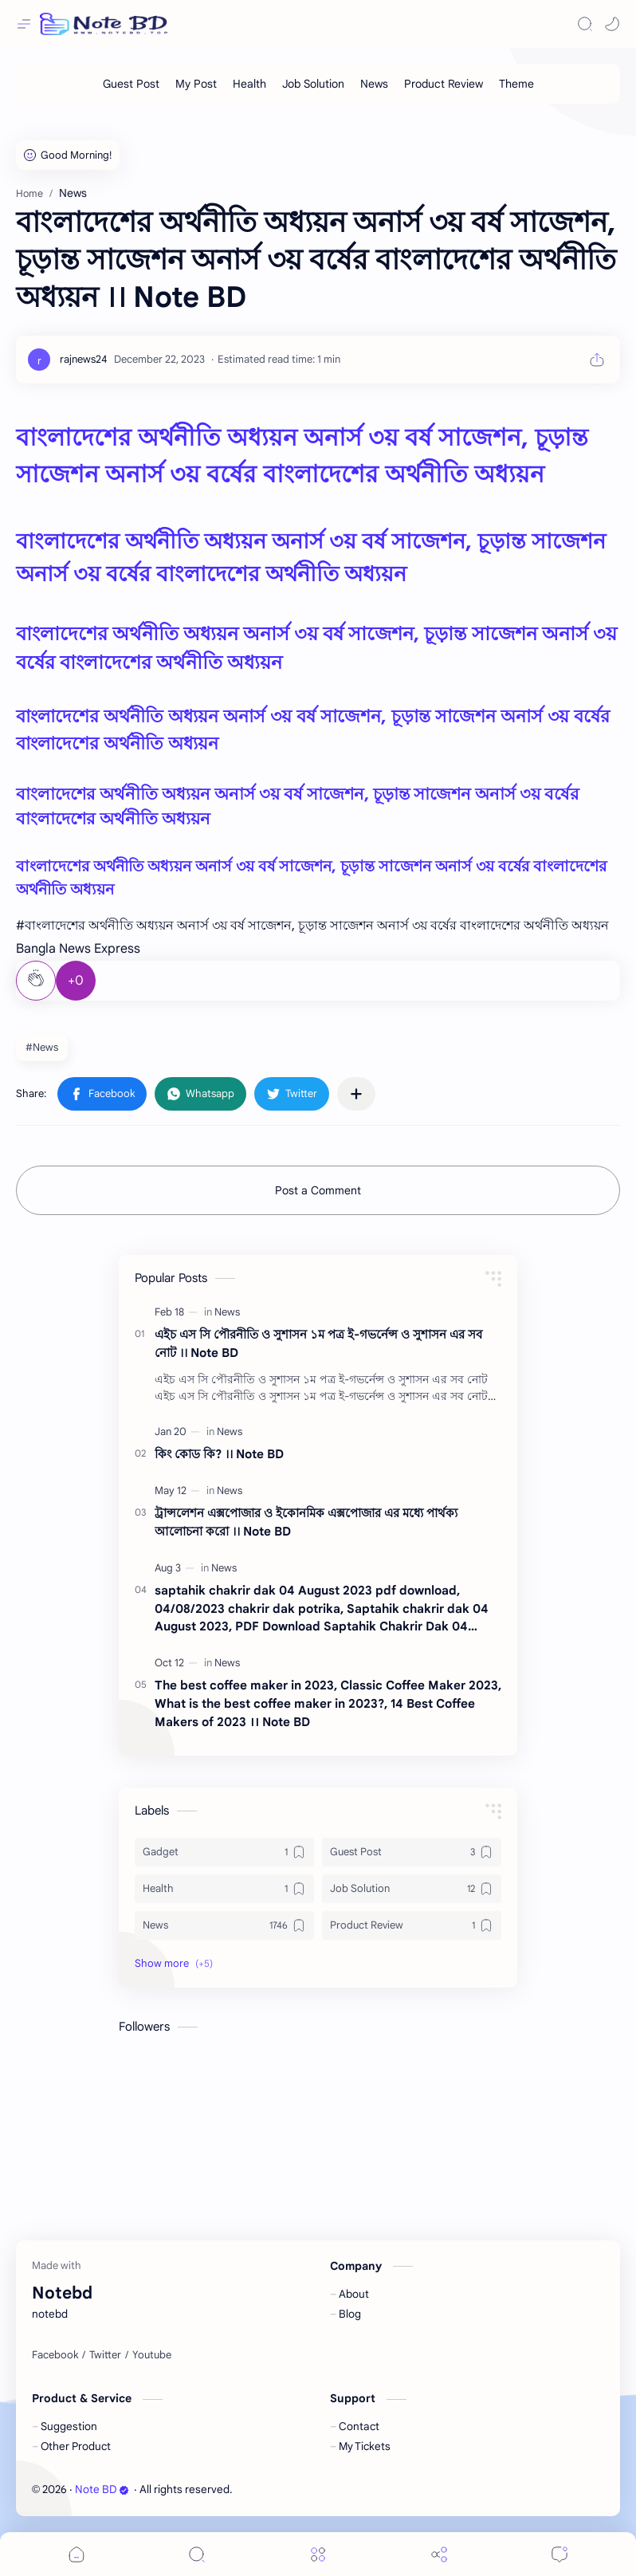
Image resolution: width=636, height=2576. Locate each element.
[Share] (439, 2554)
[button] (612, 24)
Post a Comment (318, 1190)
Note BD (102, 2489)
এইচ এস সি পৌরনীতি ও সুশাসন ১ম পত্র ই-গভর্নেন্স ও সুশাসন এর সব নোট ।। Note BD (318, 1343)
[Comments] (559, 2554)
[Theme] (516, 83)
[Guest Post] (131, 83)
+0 (76, 981)
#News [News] (42, 1047)
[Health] (249, 83)
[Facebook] (55, 2355)
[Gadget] (224, 1852)
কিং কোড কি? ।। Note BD (219, 1453)
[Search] (585, 24)
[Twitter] (105, 2355)
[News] (374, 83)
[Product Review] (443, 83)
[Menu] (318, 2554)
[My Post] (196, 83)
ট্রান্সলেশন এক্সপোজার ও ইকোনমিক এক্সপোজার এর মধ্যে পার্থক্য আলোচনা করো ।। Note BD (306, 1522)
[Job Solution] (313, 83)
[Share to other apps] (356, 1094)
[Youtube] (151, 2355)
